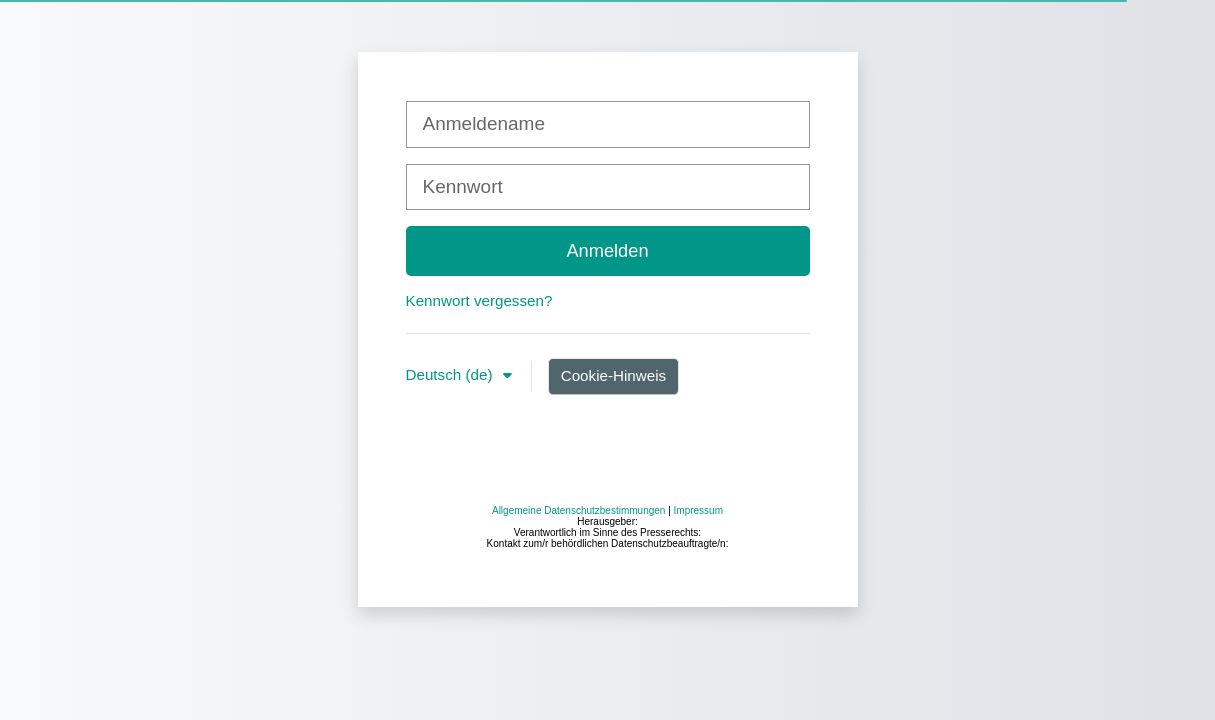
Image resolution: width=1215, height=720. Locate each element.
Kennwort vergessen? (479, 300)
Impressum (698, 671)
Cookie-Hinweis (614, 375)
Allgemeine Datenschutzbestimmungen (578, 671)
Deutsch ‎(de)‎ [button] (451, 374)
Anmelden (607, 250)
